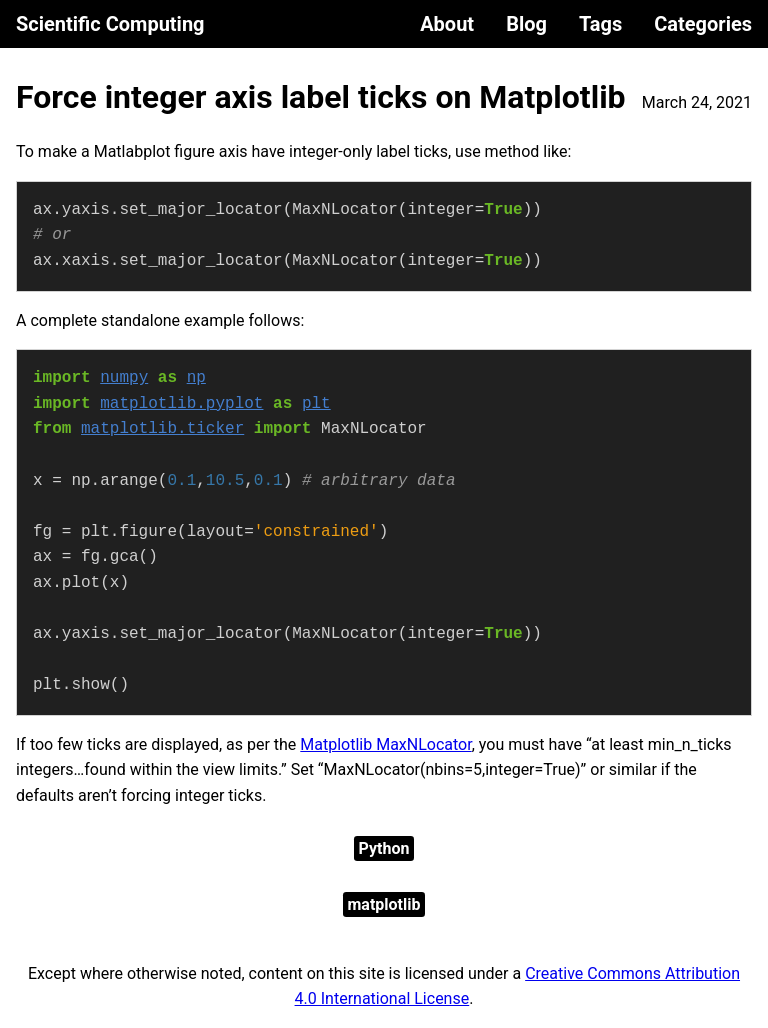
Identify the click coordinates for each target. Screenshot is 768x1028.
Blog (526, 24)
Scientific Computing (110, 24)
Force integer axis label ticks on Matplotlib (321, 97)
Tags (600, 24)
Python (384, 848)
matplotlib (384, 904)
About (447, 24)
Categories (703, 24)
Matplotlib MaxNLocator (385, 744)
